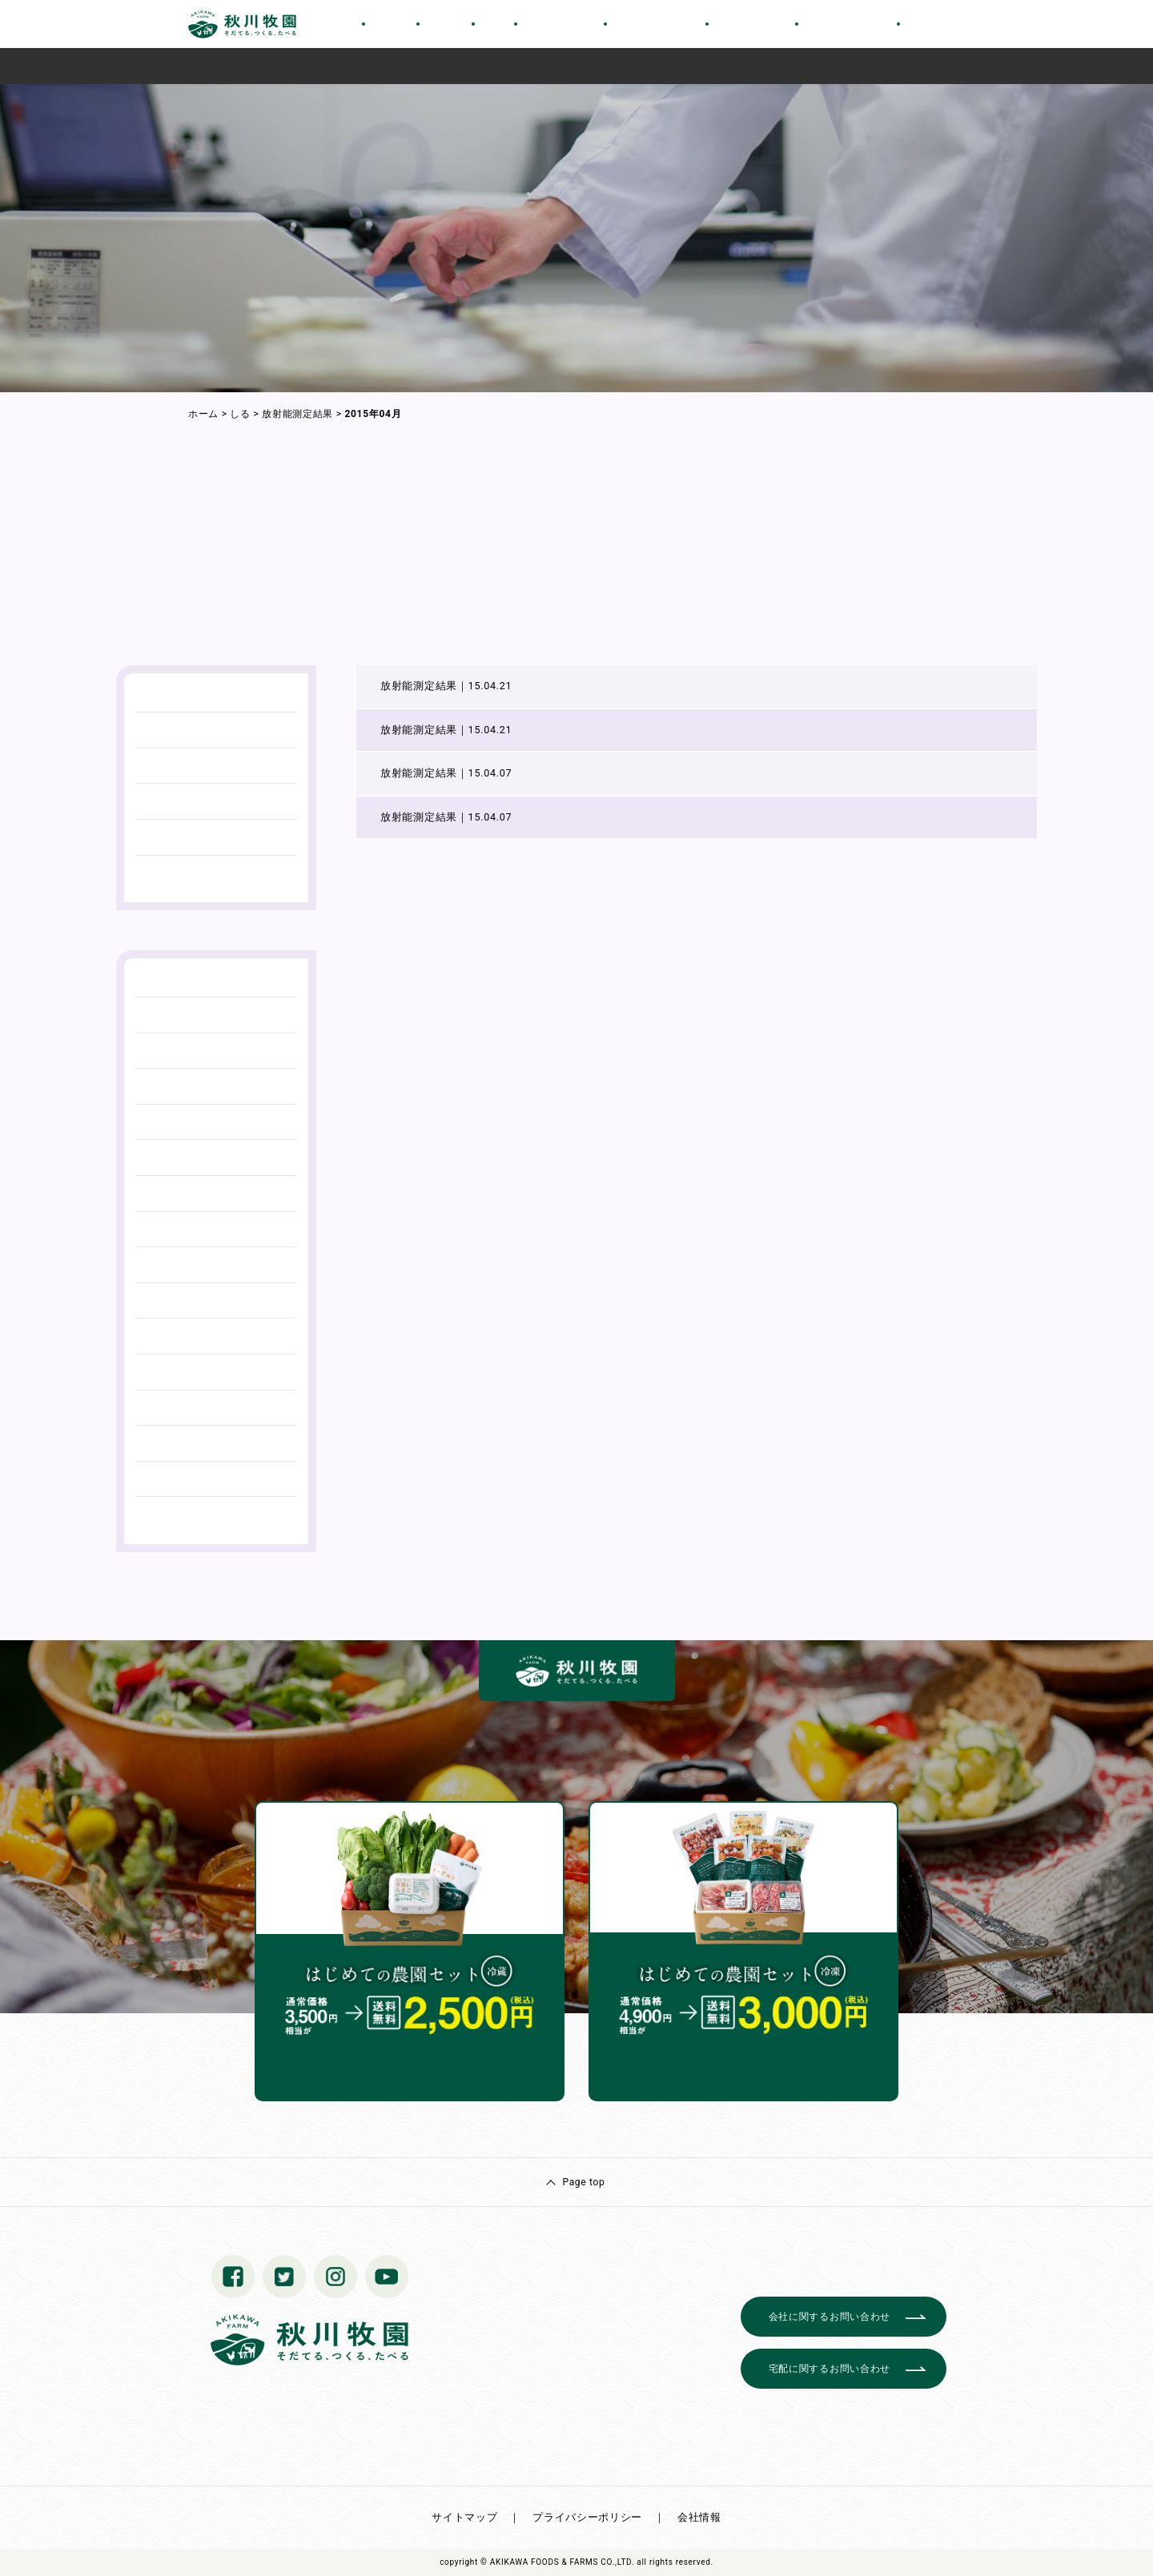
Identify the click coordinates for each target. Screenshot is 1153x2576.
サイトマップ (464, 2517)
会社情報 (699, 2517)
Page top (583, 2182)
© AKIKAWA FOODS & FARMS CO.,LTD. (557, 2562)
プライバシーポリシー (587, 2517)
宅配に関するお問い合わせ (829, 2368)
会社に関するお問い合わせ (829, 2316)
